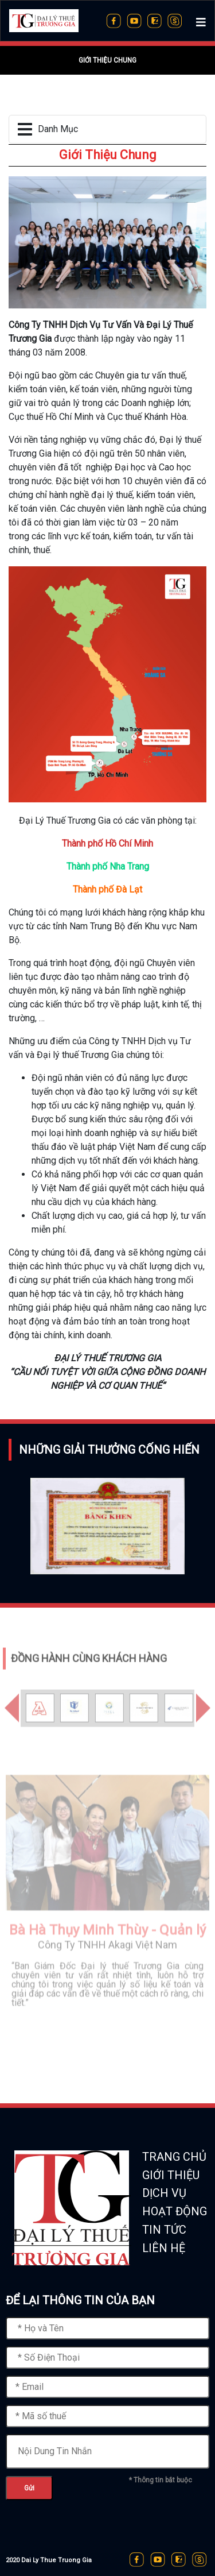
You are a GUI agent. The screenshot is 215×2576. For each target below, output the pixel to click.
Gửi (29, 2488)
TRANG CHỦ (174, 2157)
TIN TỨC (164, 2230)
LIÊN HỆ (163, 2248)
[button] (12, 1729)
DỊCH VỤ (164, 2193)
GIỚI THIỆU (171, 2175)
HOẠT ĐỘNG (174, 2211)
